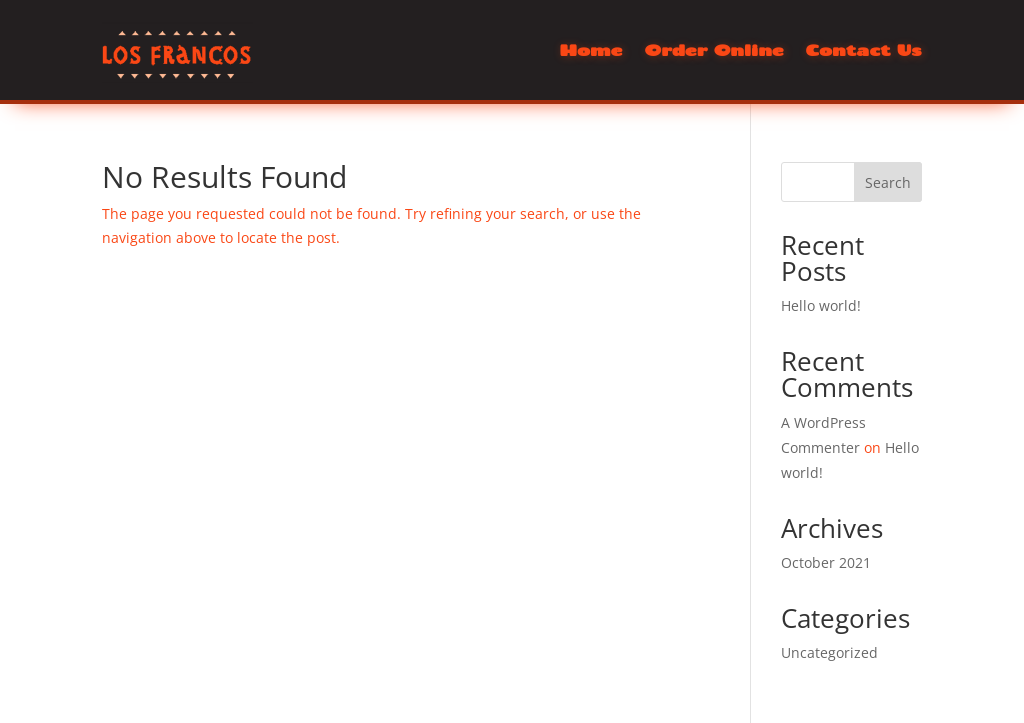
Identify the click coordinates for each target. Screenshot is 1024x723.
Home (590, 51)
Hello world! (821, 305)
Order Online (713, 51)
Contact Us (864, 51)
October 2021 (826, 562)
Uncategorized (829, 652)
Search (888, 182)
